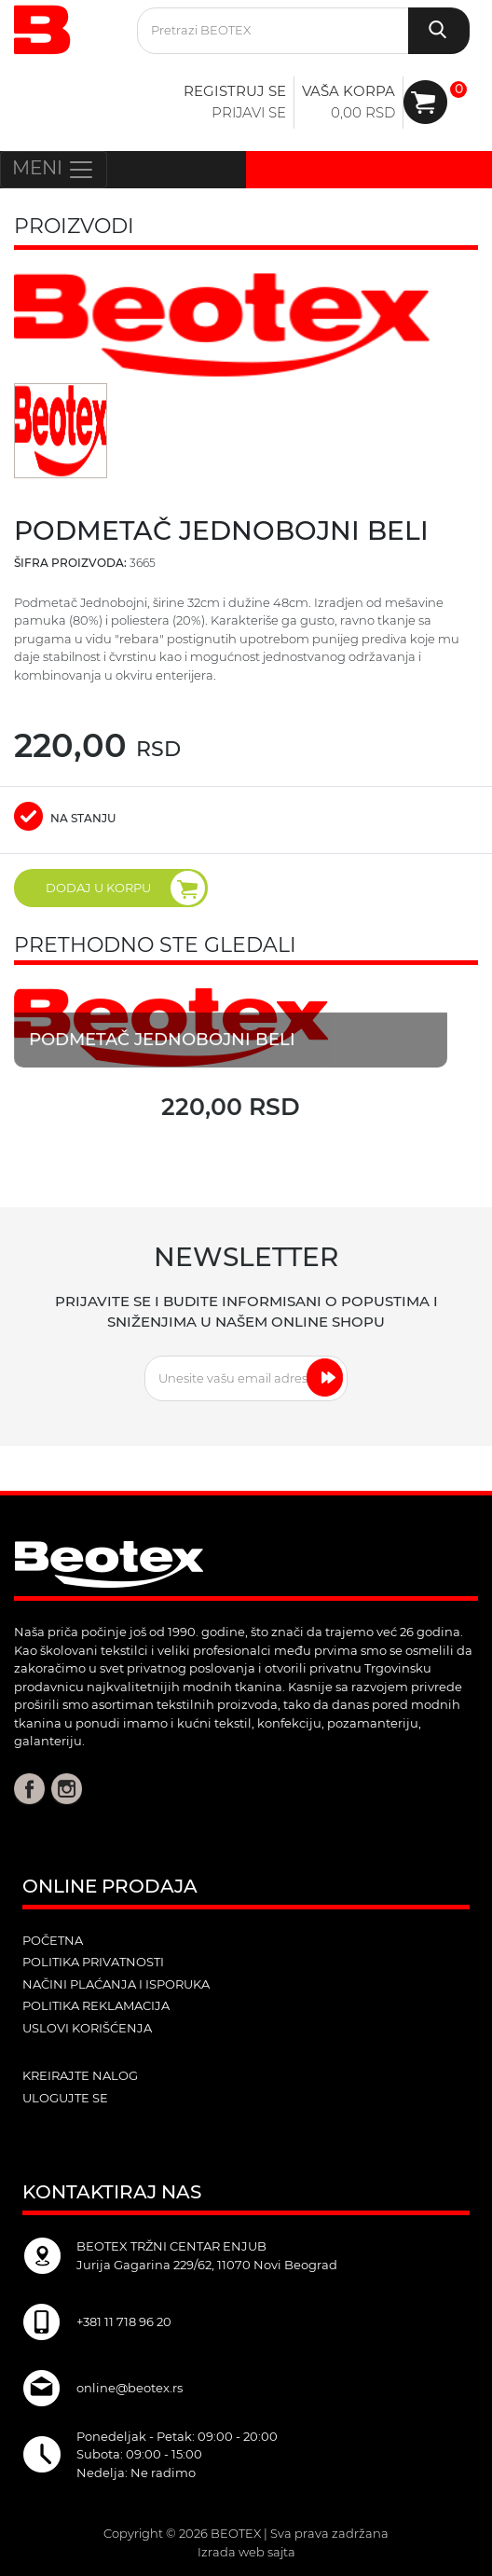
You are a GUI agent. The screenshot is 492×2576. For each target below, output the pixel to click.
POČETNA (52, 1940)
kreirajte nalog (80, 2075)
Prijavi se (249, 112)
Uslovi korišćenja (87, 2027)
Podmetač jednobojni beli (164, 1040)
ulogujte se (65, 2097)
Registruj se (235, 91)
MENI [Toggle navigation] (53, 170)
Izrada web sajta (246, 2551)
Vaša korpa (348, 91)
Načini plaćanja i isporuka (116, 1984)
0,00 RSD (363, 112)
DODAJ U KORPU (125, 888)
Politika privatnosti (93, 1961)
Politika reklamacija (96, 2005)
